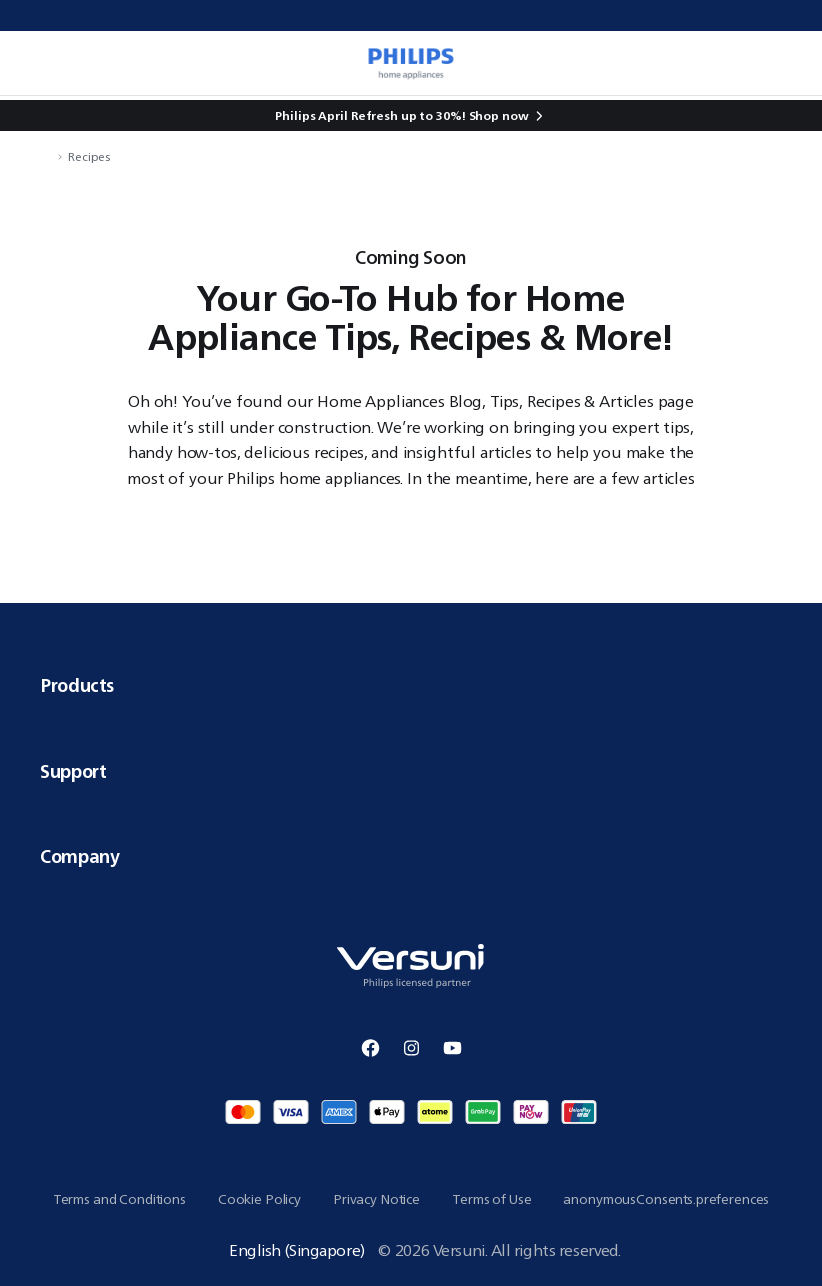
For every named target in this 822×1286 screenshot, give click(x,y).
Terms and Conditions (119, 1199)
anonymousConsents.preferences (666, 1199)
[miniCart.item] (786, 63)
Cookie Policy (259, 1199)
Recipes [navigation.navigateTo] (89, 156)
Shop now (499, 115)
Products (411, 685)
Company (411, 856)
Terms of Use (491, 1199)
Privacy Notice (376, 1199)
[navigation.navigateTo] (46, 156)
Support (411, 771)
